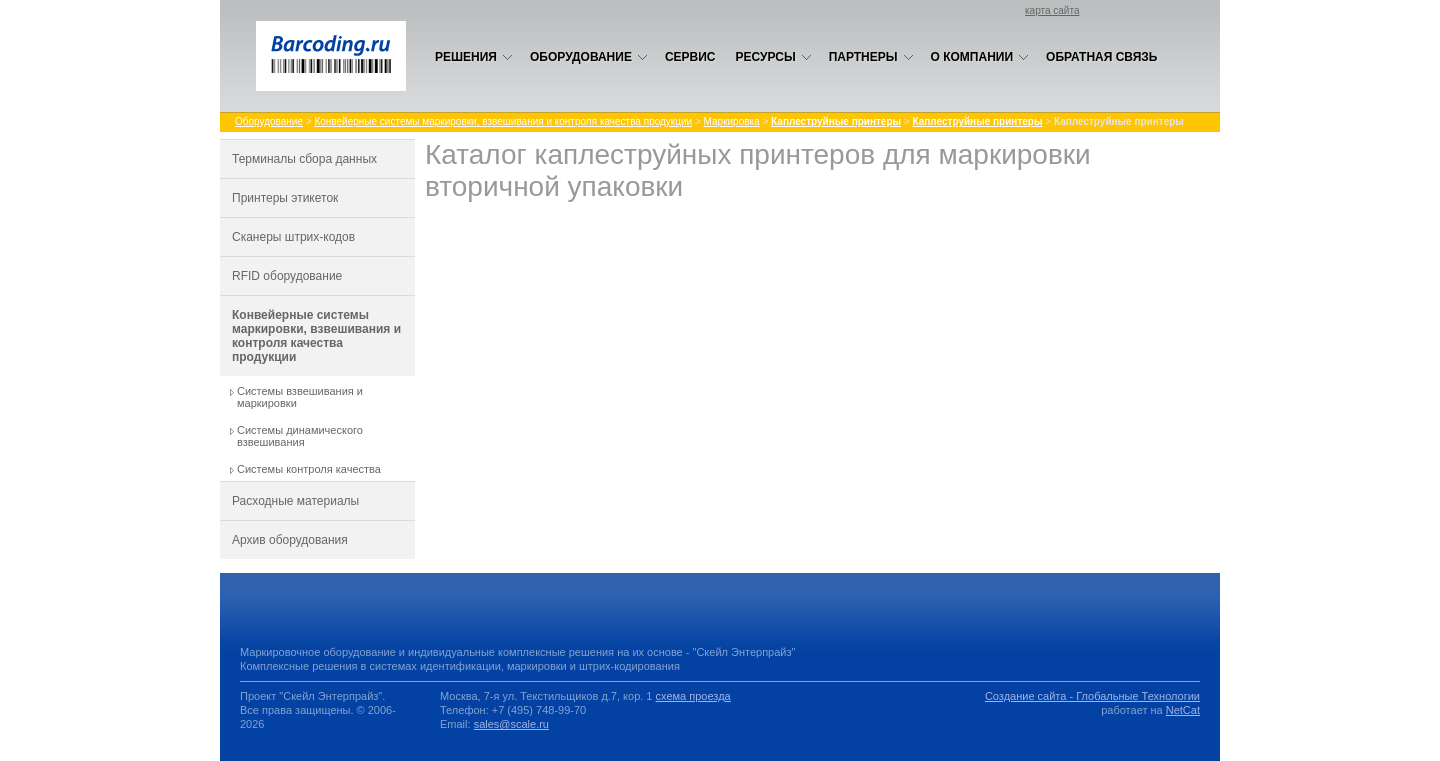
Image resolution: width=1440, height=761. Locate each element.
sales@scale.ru (511, 724)
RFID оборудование (287, 276)
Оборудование (589, 57)
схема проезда (693, 696)
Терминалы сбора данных (304, 159)
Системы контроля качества (309, 469)
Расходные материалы (295, 501)
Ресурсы (774, 57)
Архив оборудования (290, 540)
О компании (980, 57)
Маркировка (732, 121)
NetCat (1183, 710)
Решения (474, 57)
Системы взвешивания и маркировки (300, 397)
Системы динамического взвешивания (300, 436)
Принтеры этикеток (285, 198)
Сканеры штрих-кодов (293, 237)
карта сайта (1052, 10)
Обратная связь (1101, 57)
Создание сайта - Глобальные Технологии (1092, 696)
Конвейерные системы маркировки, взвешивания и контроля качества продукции (503, 121)
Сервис (690, 57)
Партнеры (871, 57)
